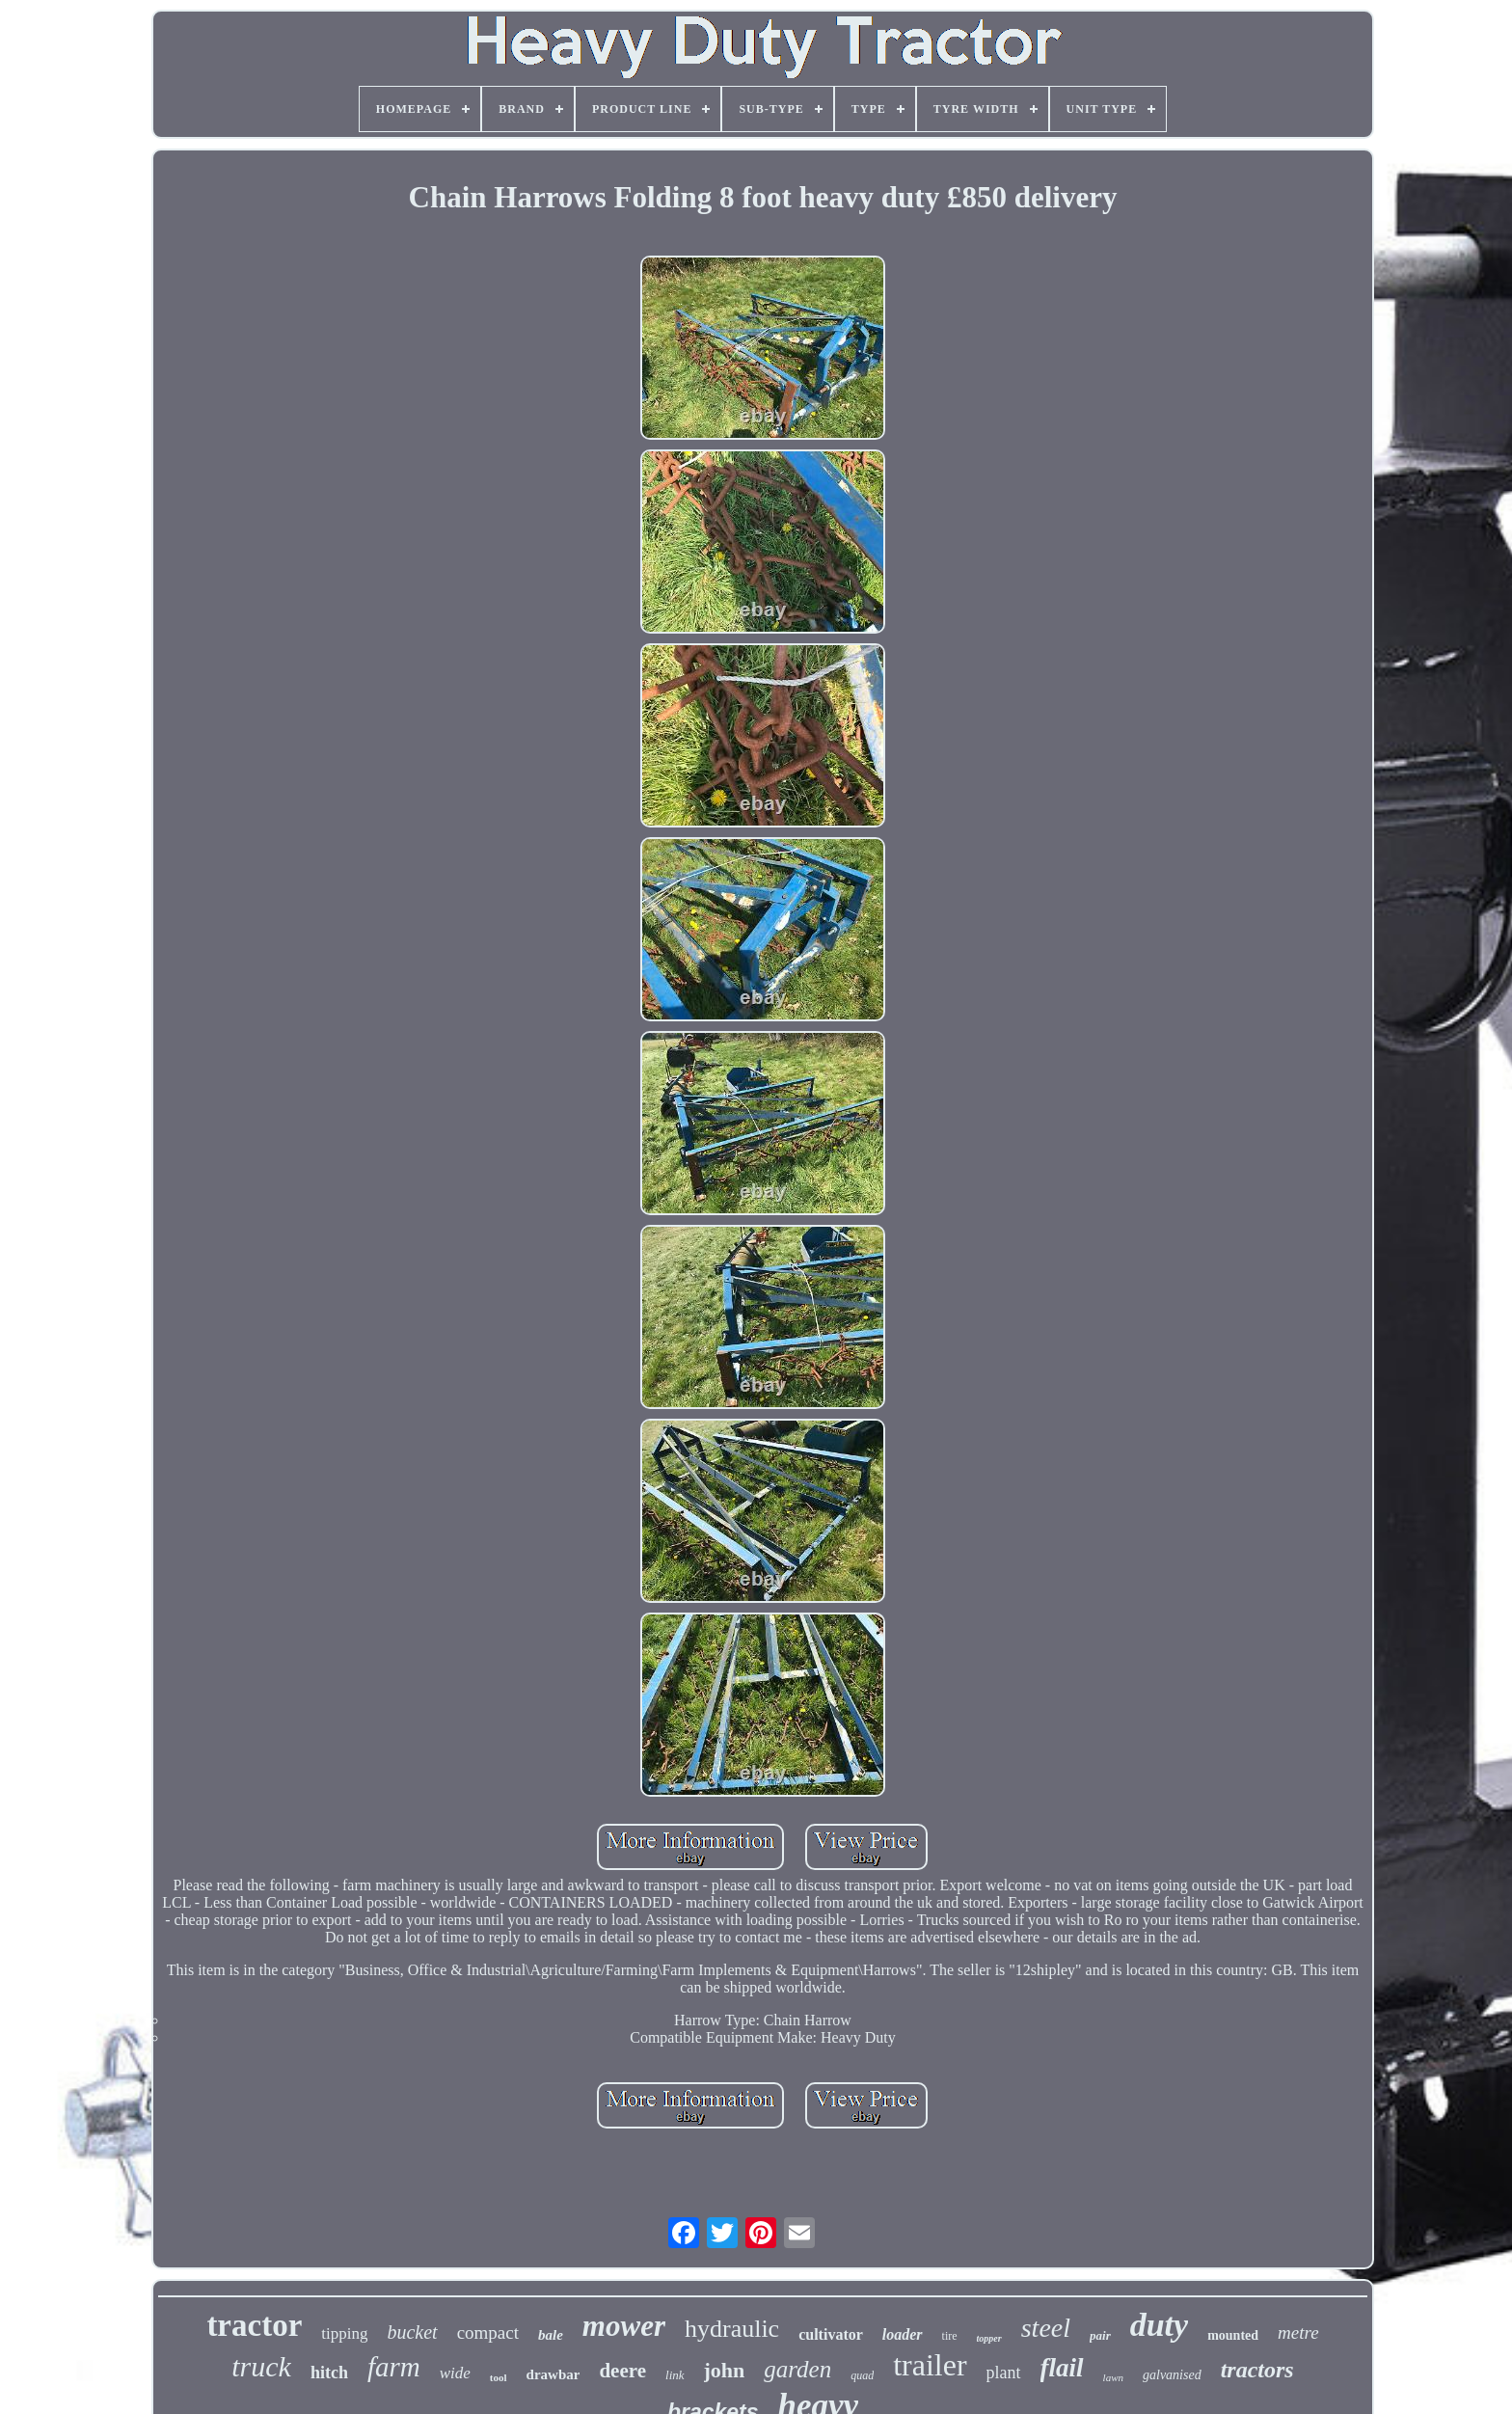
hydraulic (732, 2329)
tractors (1257, 2369)
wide (455, 2373)
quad (862, 2375)
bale (550, 2335)
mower (623, 2326)
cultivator (830, 2334)
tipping (344, 2333)
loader (902, 2334)
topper (989, 2338)
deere (622, 2370)
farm (393, 2366)
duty (1159, 2325)
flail (1062, 2367)
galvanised (1172, 2375)
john (724, 2370)
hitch (329, 2372)
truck (261, 2366)
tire (950, 2336)
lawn (1113, 2377)
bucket (412, 2332)
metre (1298, 2332)
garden (797, 2369)
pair (1100, 2335)
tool (498, 2377)
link (675, 2375)
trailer (929, 2364)
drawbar (553, 2374)
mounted (1232, 2335)
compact (488, 2332)
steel (1045, 2328)
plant (1003, 2372)
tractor (254, 2325)
